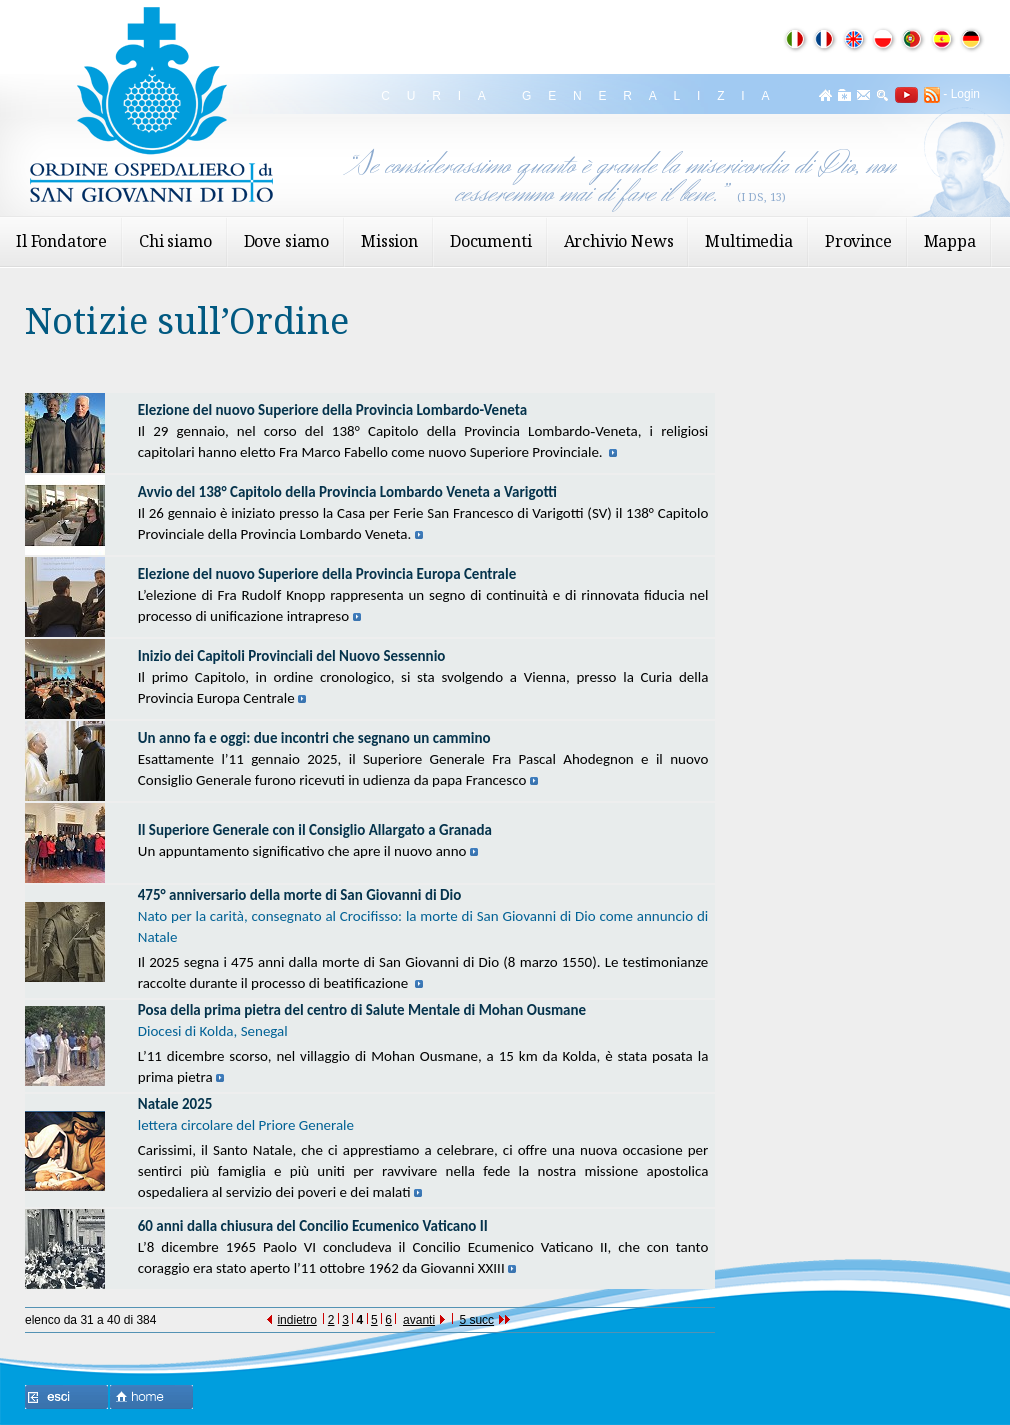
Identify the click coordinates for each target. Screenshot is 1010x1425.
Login (965, 94)
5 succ (484, 1320)
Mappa (950, 241)
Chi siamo (175, 241)
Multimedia (748, 241)
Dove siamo (286, 241)
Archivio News (619, 241)
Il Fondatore (61, 241)
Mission (389, 241)
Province (858, 241)
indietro (291, 1320)
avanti (424, 1320)
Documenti (491, 241)
